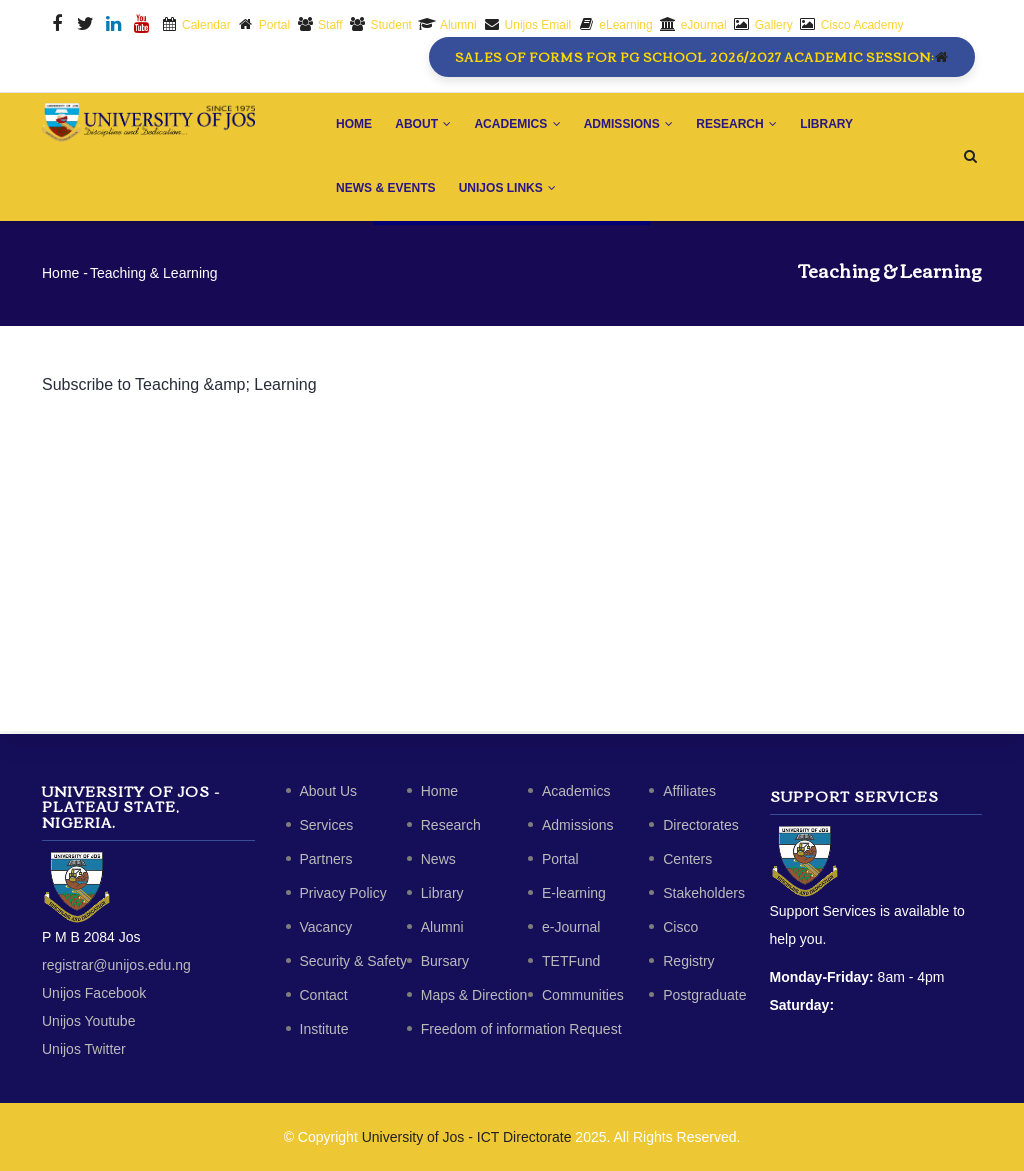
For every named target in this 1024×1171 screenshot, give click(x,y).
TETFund (571, 961)
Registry (688, 961)
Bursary (445, 961)
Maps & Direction (474, 995)
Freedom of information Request (521, 1029)
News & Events (386, 190)
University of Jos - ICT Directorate (467, 1137)
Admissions (631, 125)
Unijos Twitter (84, 1049)
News (438, 859)
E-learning (574, 893)
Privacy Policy (343, 893)
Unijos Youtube (88, 1021)
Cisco (680, 927)
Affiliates (689, 791)
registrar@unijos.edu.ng (116, 965)
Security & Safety (353, 961)
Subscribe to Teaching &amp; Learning (179, 387)
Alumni (442, 927)
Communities (583, 995)
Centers (687, 859)
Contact (324, 995)
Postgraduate (704, 995)
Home (355, 125)
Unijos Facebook (94, 993)
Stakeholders (704, 893)
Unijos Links (508, 190)
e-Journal (571, 927)
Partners (326, 859)
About (425, 125)
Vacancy (326, 927)
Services (327, 825)
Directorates (700, 825)
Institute (324, 1029)
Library (831, 125)
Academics (520, 125)
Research (740, 125)
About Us (329, 791)
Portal (560, 859)
